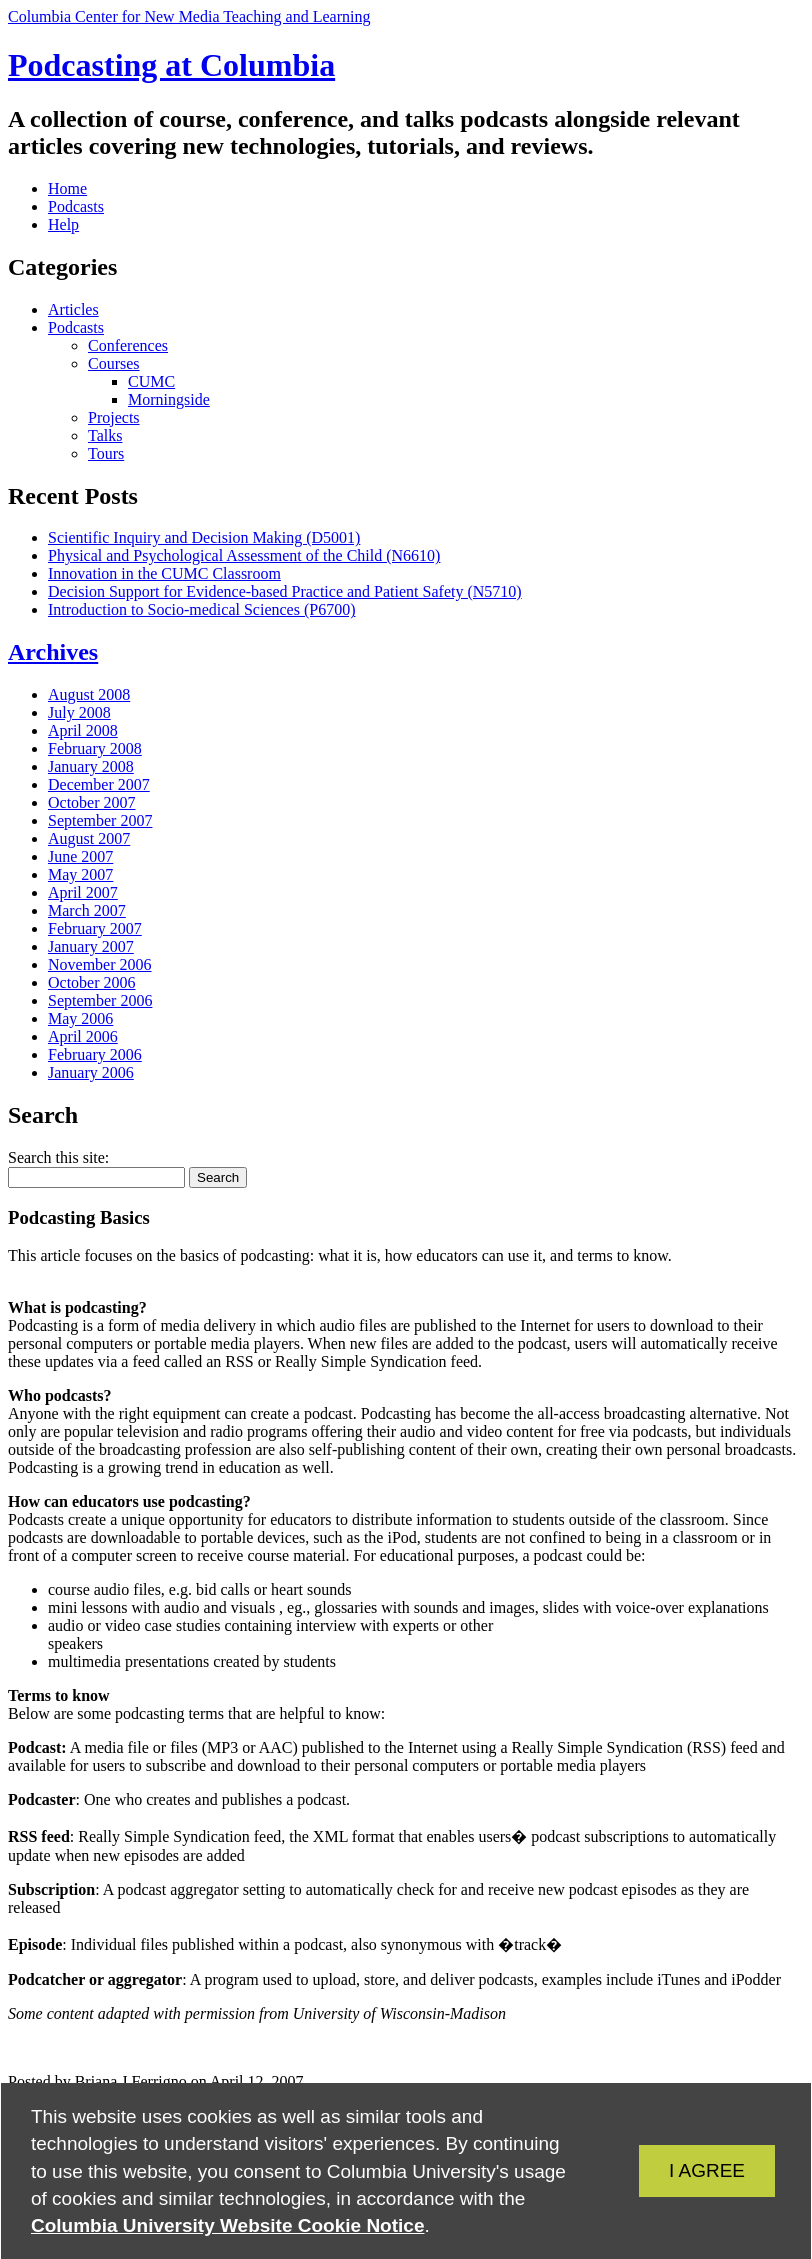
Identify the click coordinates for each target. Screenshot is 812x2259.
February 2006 (95, 1054)
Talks (105, 435)
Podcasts (76, 206)
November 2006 (100, 964)
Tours (106, 453)
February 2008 (95, 748)
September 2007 (100, 820)
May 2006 (80, 1018)
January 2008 (91, 766)
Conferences (128, 345)
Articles (73, 309)
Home (67, 188)
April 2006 (83, 1036)
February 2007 (95, 928)
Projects (114, 417)
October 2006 (92, 982)
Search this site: (58, 1157)
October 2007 (92, 802)
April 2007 (83, 892)
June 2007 (80, 856)
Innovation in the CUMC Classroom (164, 573)
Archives (53, 652)
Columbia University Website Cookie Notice (227, 2225)
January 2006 (91, 1072)
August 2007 (89, 838)
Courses (114, 363)
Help (63, 224)
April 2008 (83, 730)
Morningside (169, 399)
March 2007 (87, 910)
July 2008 (79, 712)
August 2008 (89, 694)
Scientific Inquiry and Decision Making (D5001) (204, 537)
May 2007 (80, 874)
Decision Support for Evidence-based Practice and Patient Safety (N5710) (285, 591)
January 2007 (91, 946)
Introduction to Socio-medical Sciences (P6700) (201, 609)
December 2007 (99, 784)
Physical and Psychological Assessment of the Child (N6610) (244, 555)
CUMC (151, 381)
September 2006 (100, 1000)
